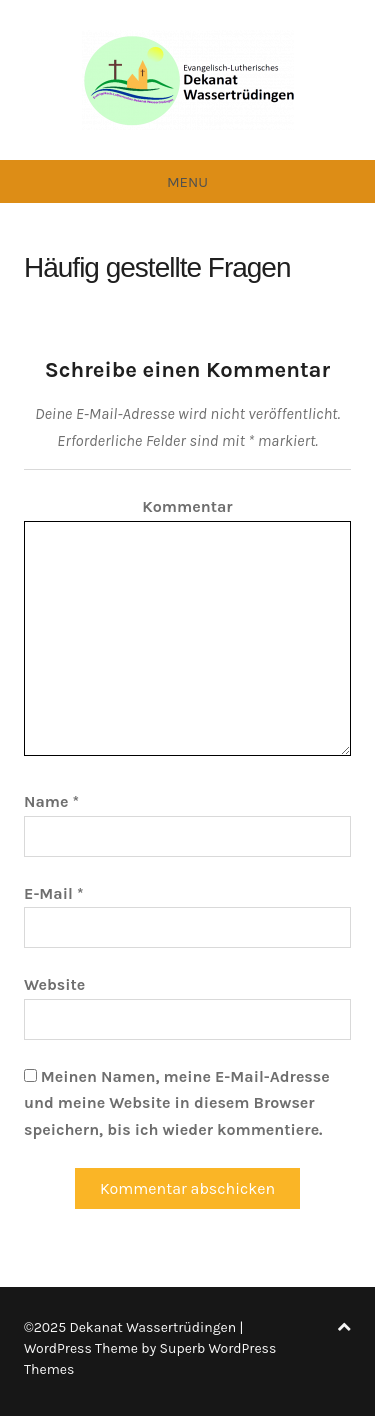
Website (54, 984)
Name (51, 801)
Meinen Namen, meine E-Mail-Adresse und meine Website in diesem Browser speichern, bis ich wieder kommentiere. (177, 1103)
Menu (187, 182)
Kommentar (187, 506)
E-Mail (53, 893)
